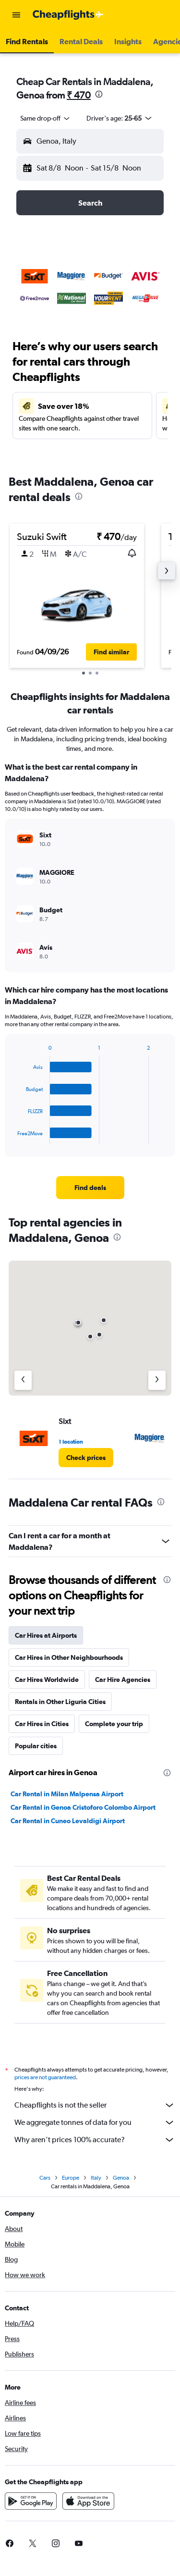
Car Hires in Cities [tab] (42, 1724)
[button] (16, 14)
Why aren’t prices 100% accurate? (94, 2140)
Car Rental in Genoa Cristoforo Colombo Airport (83, 1807)
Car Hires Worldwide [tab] (47, 1679)
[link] (90, 1187)
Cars (44, 2177)
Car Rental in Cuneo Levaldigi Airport (68, 1821)
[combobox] (45, 118)
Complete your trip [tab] (114, 1724)
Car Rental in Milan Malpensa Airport (67, 1794)
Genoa (121, 2177)
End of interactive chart (12, 1136)
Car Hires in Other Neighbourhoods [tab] (69, 1657)
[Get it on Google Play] (31, 2501)
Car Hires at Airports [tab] (46, 1635)
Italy (96, 2177)
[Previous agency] (23, 1380)
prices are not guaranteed (45, 2077)
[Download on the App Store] (88, 2501)
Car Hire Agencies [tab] (122, 1679)
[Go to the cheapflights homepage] (68, 15)
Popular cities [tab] (36, 1746)
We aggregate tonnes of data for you (94, 2122)
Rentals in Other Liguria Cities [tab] (60, 1701)
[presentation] (99, 94)
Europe (70, 2177)
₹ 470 (79, 94)
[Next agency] (157, 1380)
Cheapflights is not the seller (94, 2105)
